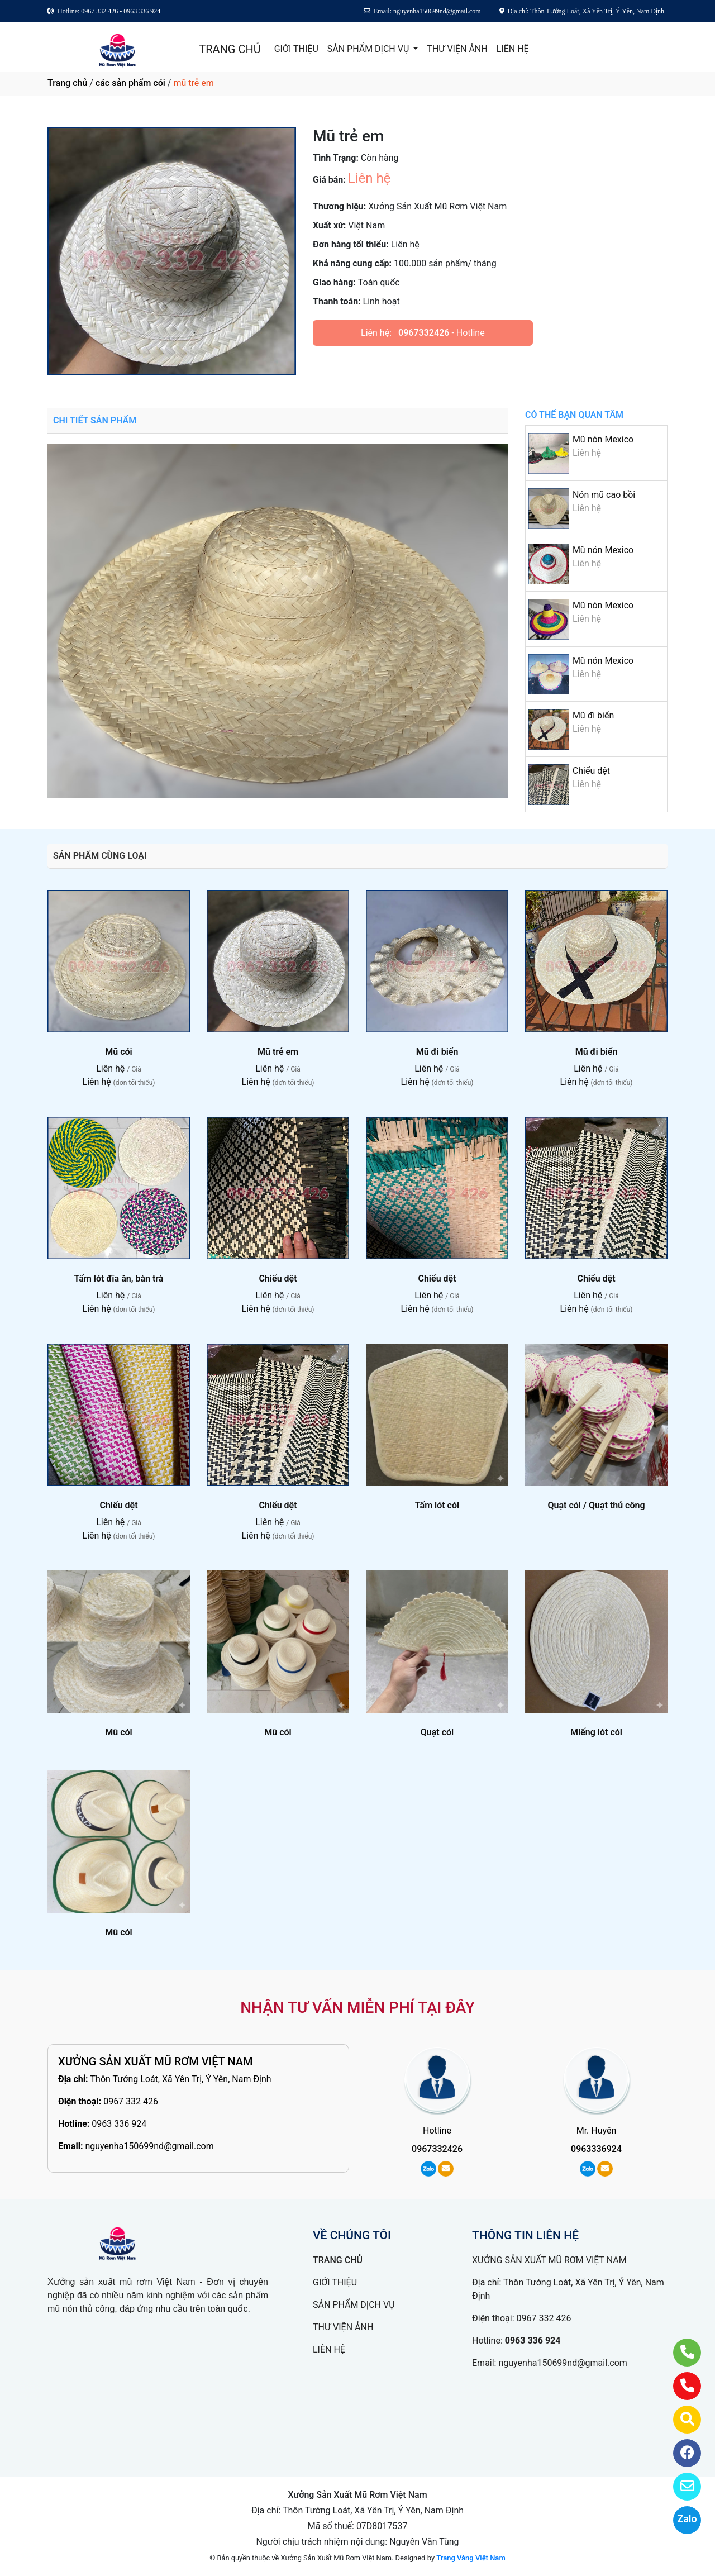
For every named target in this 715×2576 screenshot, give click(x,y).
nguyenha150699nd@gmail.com (149, 2146)
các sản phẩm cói (130, 83)
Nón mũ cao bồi (604, 494)
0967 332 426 (130, 2101)
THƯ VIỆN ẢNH (457, 49)
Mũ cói (118, 1051)
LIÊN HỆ (513, 49)
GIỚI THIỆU (296, 49)
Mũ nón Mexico (603, 439)
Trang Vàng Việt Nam (470, 2558)
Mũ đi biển (593, 715)
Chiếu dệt (591, 770)
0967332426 (423, 332)
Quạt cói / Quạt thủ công (596, 1505)
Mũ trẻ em (278, 1051)
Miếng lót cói (596, 1732)
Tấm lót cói (437, 1505)
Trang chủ (67, 83)
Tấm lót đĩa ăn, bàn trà (119, 1278)
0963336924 (596, 2149)
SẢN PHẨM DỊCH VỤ (369, 49)
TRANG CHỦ (229, 49)
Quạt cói (437, 1732)
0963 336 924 (119, 2123)
